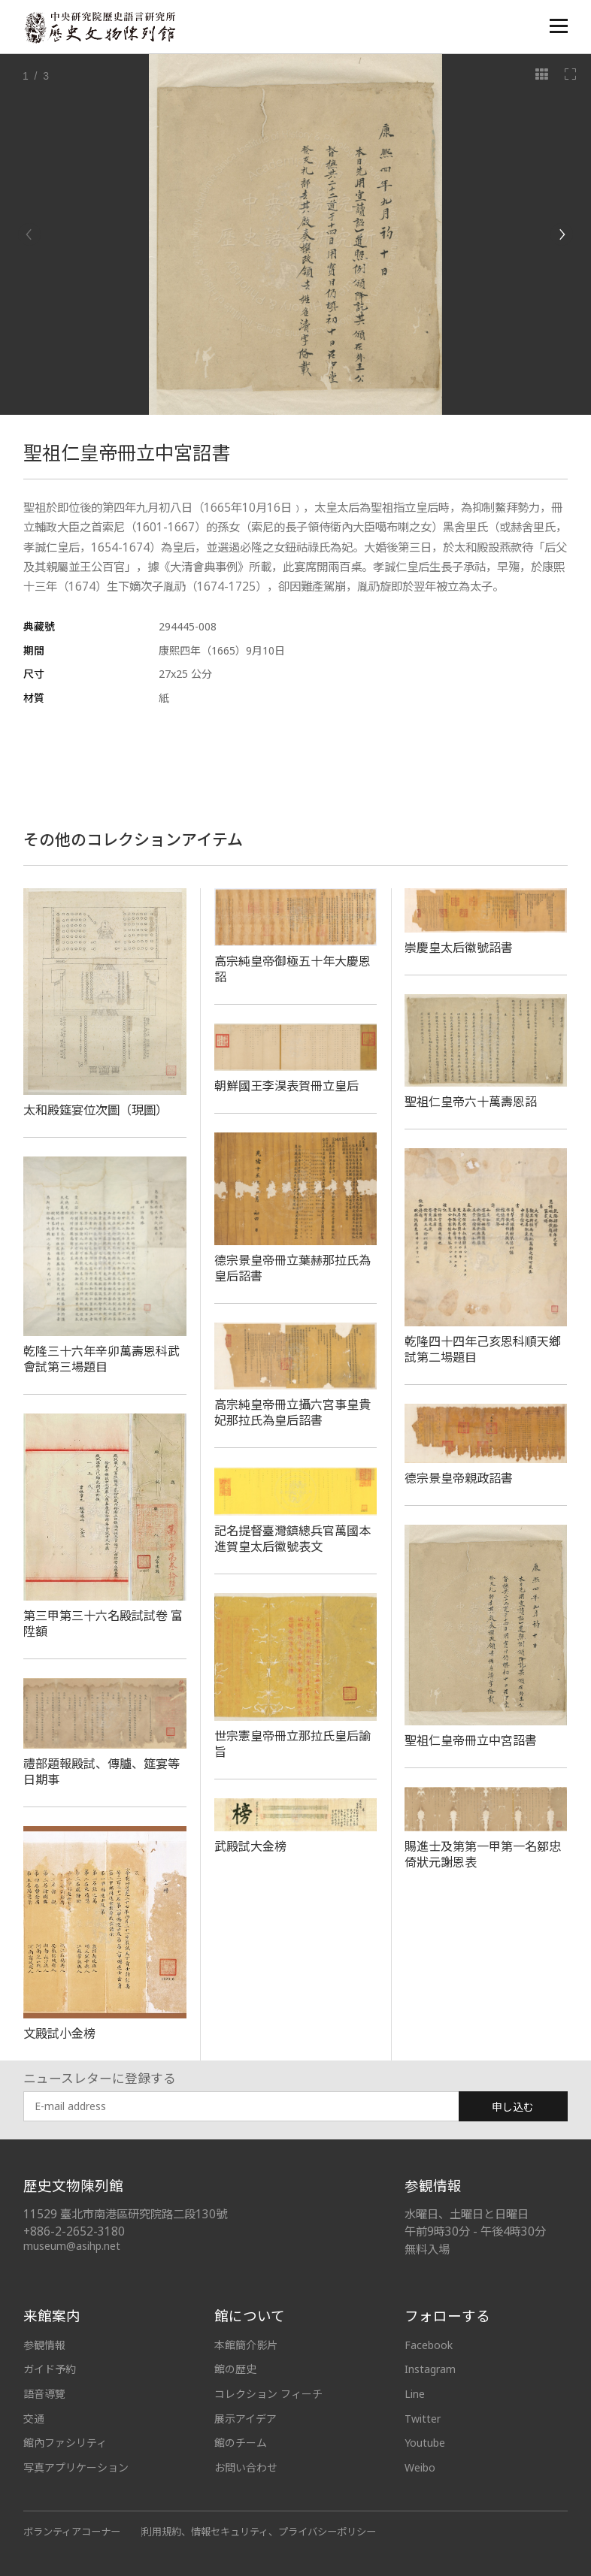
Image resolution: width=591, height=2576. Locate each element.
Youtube (425, 2442)
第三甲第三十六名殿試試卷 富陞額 (103, 1623)
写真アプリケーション (76, 2467)
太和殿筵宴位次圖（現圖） (95, 1110)
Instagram (430, 2369)
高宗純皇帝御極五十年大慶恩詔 (292, 969)
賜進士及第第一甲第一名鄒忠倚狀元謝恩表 (483, 1854)
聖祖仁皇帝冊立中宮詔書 (471, 1740)
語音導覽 (44, 2394)
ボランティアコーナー (71, 2531)
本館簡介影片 (245, 2345)
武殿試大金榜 (250, 1846)
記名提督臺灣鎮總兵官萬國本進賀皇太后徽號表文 (292, 1538)
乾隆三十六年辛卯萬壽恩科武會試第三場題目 (101, 1359)
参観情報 (44, 2345)
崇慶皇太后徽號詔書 (459, 947)
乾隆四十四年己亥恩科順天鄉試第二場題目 (483, 1349)
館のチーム (240, 2442)
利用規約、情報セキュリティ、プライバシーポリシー (259, 2531)
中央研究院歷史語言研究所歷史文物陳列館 (99, 27)
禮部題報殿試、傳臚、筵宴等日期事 (101, 1771)
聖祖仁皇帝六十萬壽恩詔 (471, 1101)
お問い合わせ (245, 2467)
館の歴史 (235, 2369)
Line (415, 2394)
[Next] (561, 234)
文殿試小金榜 (59, 2033)
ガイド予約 (49, 2369)
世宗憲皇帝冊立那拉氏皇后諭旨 (292, 1744)
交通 (33, 2418)
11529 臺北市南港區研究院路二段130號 (125, 2214)
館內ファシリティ (65, 2442)
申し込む (513, 2107)
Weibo (420, 2467)
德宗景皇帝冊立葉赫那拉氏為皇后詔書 (292, 1268)
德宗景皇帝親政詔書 (459, 1478)
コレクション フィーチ (268, 2394)
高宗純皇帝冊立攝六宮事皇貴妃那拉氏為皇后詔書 (292, 1412)
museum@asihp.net (71, 2246)
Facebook (429, 2345)
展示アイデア (245, 2418)
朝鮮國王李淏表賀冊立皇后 (286, 1086)
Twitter (423, 2418)
